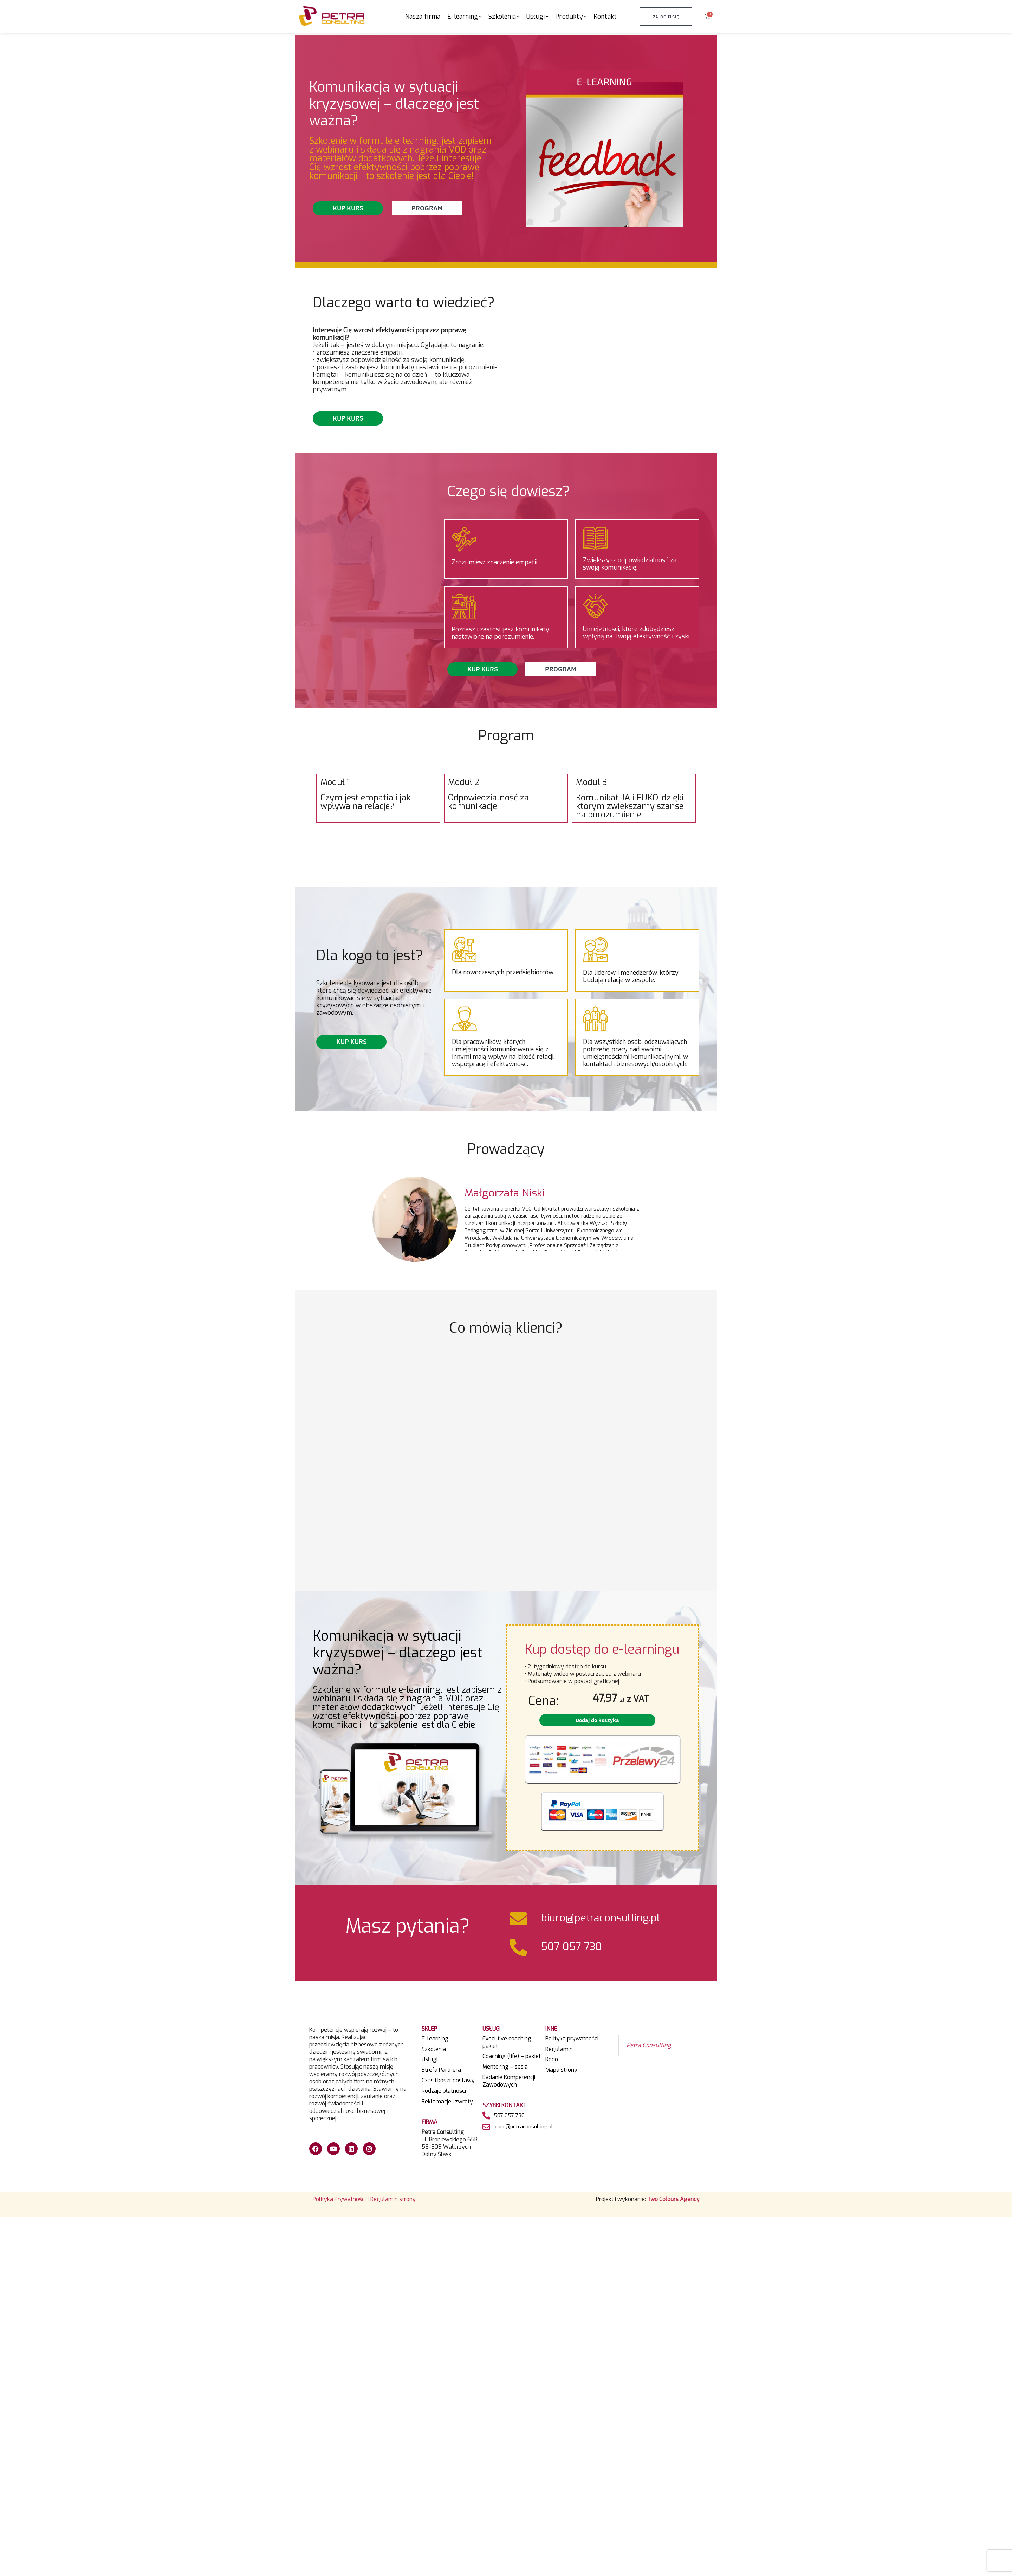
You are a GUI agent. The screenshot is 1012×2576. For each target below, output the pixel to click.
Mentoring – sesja (505, 2066)
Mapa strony (561, 2070)
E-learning (435, 2038)
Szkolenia (434, 2049)
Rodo (551, 2059)
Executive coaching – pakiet (509, 2042)
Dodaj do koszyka (597, 1720)
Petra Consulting (649, 2045)
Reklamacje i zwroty (447, 2101)
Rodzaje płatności (444, 2091)
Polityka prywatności (571, 2038)
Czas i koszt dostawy (448, 2080)
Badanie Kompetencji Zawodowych (508, 2081)
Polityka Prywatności (339, 2199)
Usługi (429, 2059)
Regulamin (559, 2049)
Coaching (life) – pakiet (511, 2056)
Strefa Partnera (441, 2070)
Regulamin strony (393, 2199)
